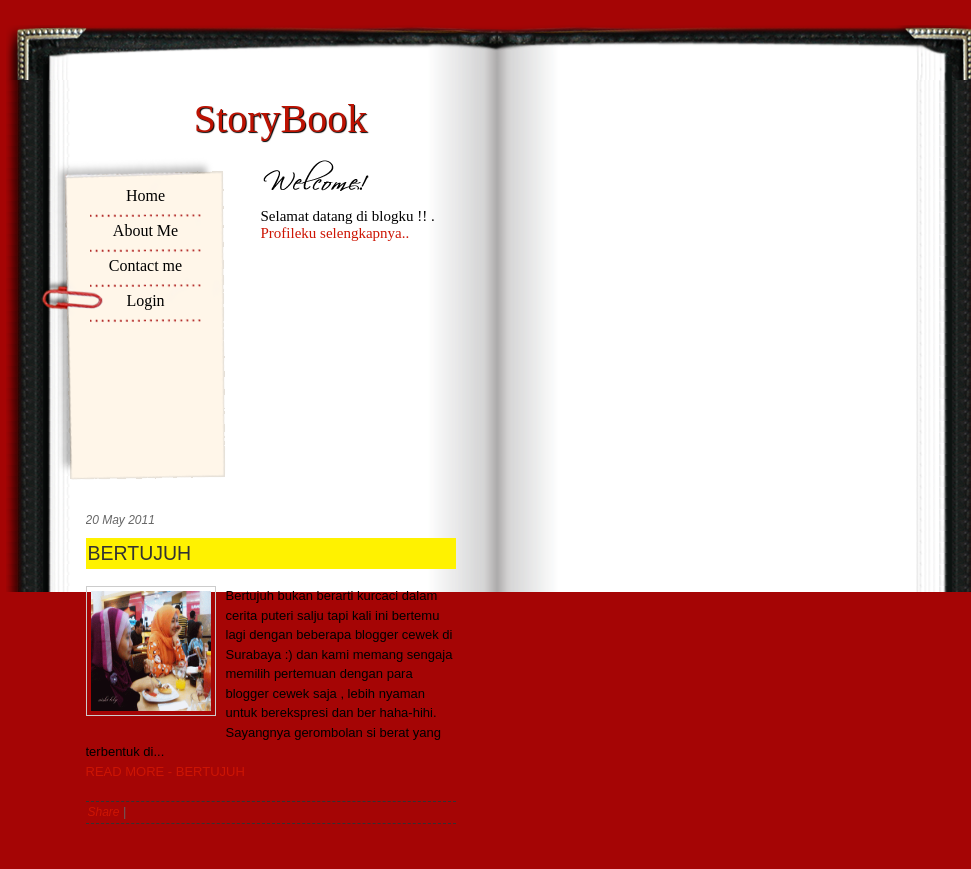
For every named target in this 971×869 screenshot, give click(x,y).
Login (145, 300)
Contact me (145, 265)
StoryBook (280, 118)
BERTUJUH (140, 553)
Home (145, 195)
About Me (145, 230)
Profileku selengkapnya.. (335, 233)
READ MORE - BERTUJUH (165, 771)
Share (104, 812)
